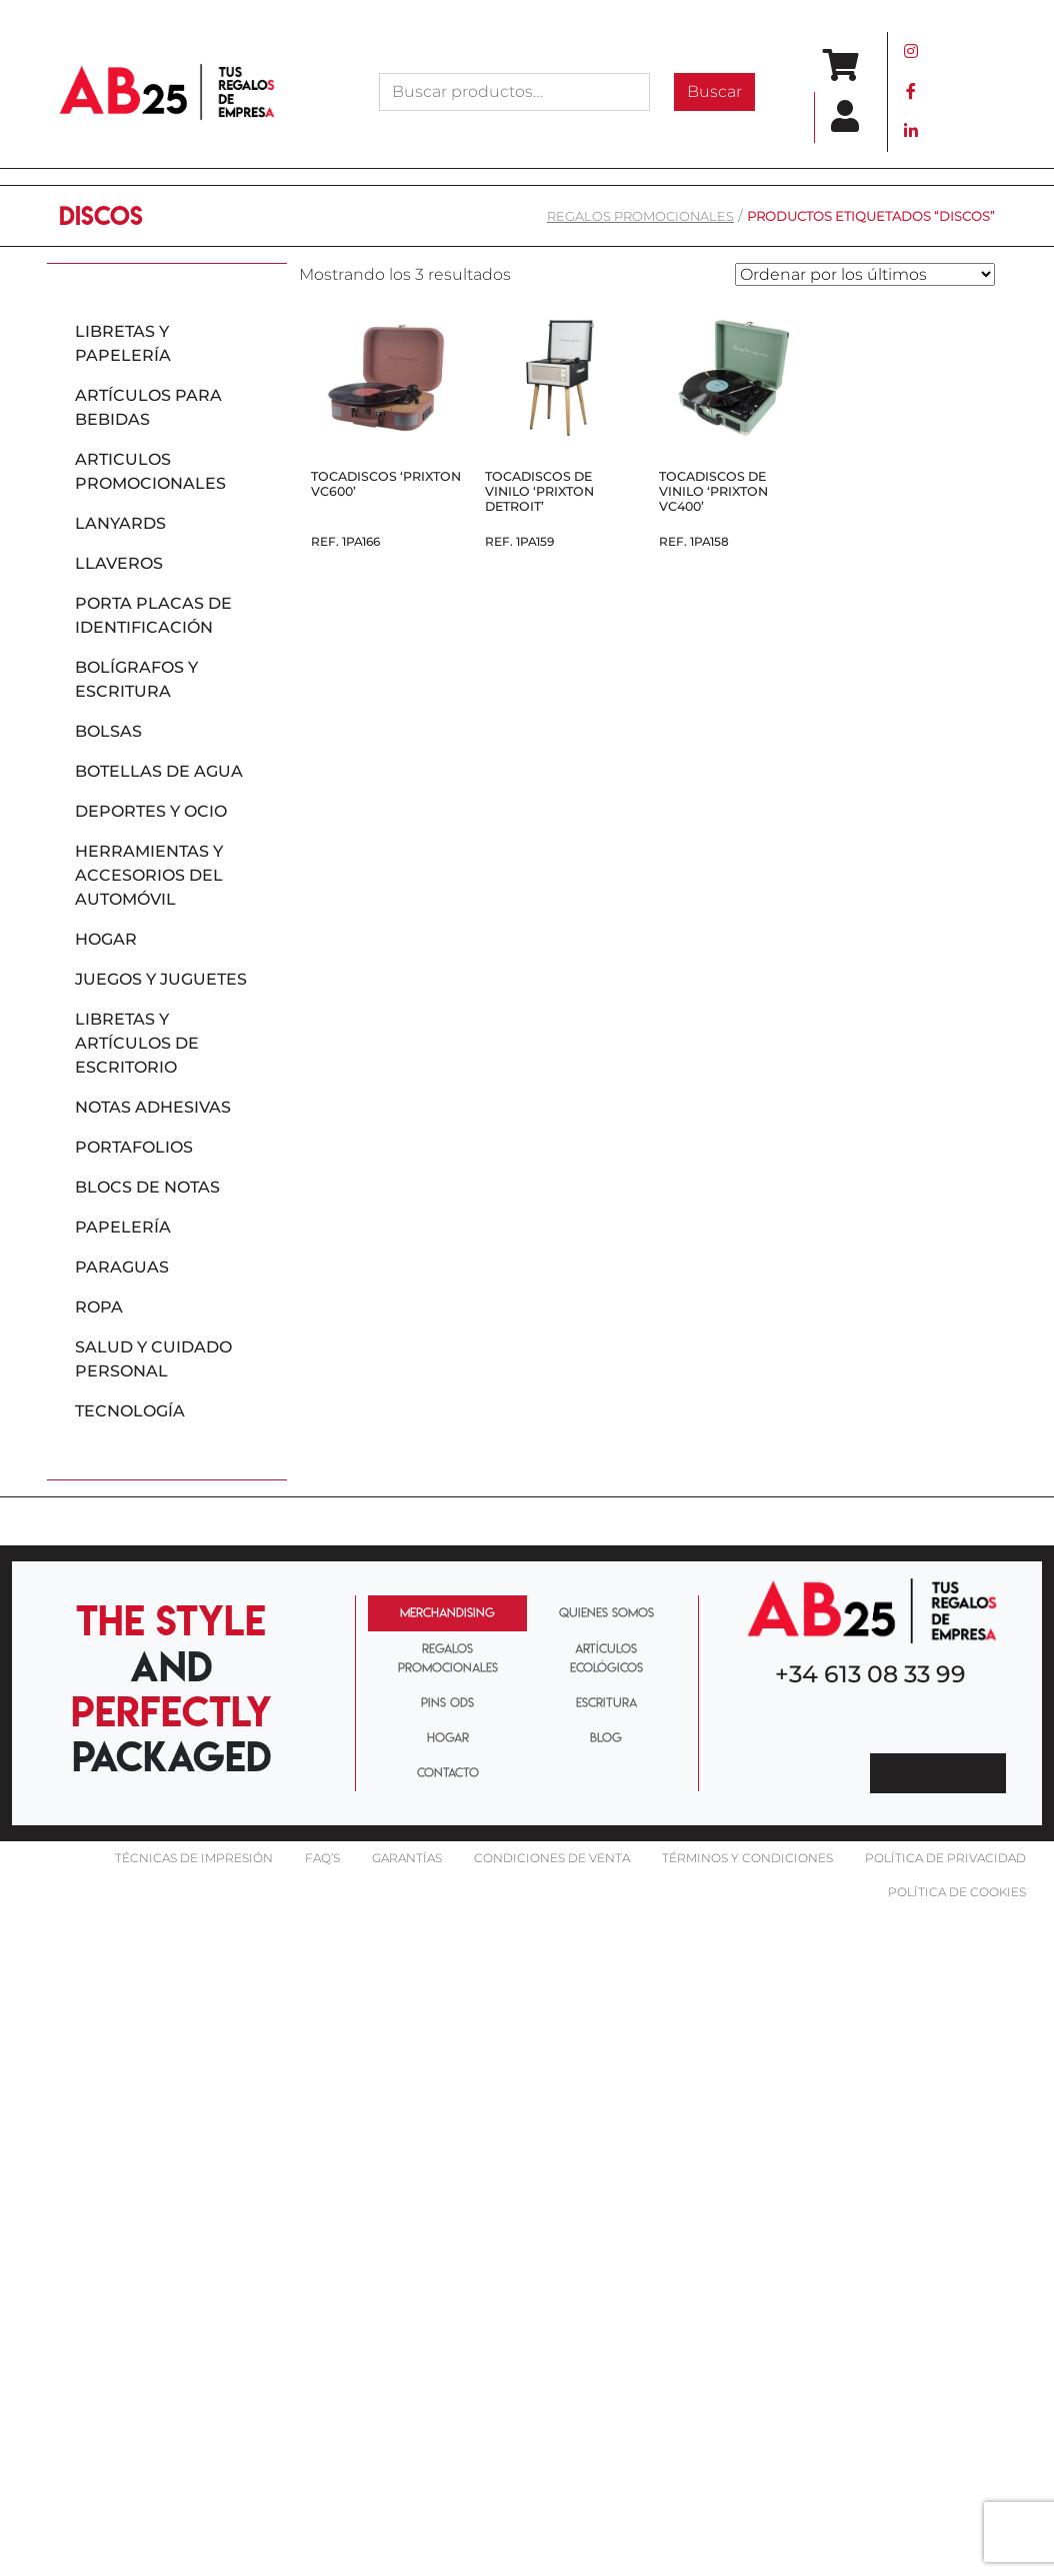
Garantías (407, 1857)
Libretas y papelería (123, 343)
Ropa (99, 1306)
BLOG (606, 1737)
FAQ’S (322, 1857)
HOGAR (448, 1737)
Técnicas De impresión (194, 1857)
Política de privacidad (945, 1857)
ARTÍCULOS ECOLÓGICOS (606, 1657)
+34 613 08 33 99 (870, 1673)
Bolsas (108, 731)
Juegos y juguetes (161, 979)
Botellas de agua (159, 771)
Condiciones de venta (552, 1857)
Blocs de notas (147, 1187)
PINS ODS (447, 1702)
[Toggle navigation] (967, 92)
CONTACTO (448, 1772)
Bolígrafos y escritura (136, 679)
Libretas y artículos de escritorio (137, 1043)
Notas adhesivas (153, 1107)
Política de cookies (957, 1891)
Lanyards (120, 523)
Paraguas (122, 1267)
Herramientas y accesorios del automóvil (149, 875)
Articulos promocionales (150, 471)
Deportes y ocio (151, 811)
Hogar (106, 939)
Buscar (714, 91)
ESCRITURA (606, 1702)
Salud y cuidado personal (153, 1358)
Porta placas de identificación (153, 615)
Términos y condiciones (747, 1857)
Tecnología (130, 1410)
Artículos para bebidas (148, 407)
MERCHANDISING (447, 1612)
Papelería (123, 1227)
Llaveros (119, 563)
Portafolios (134, 1147)
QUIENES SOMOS (606, 1612)
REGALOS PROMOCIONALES (640, 216)
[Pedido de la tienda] (865, 274)
